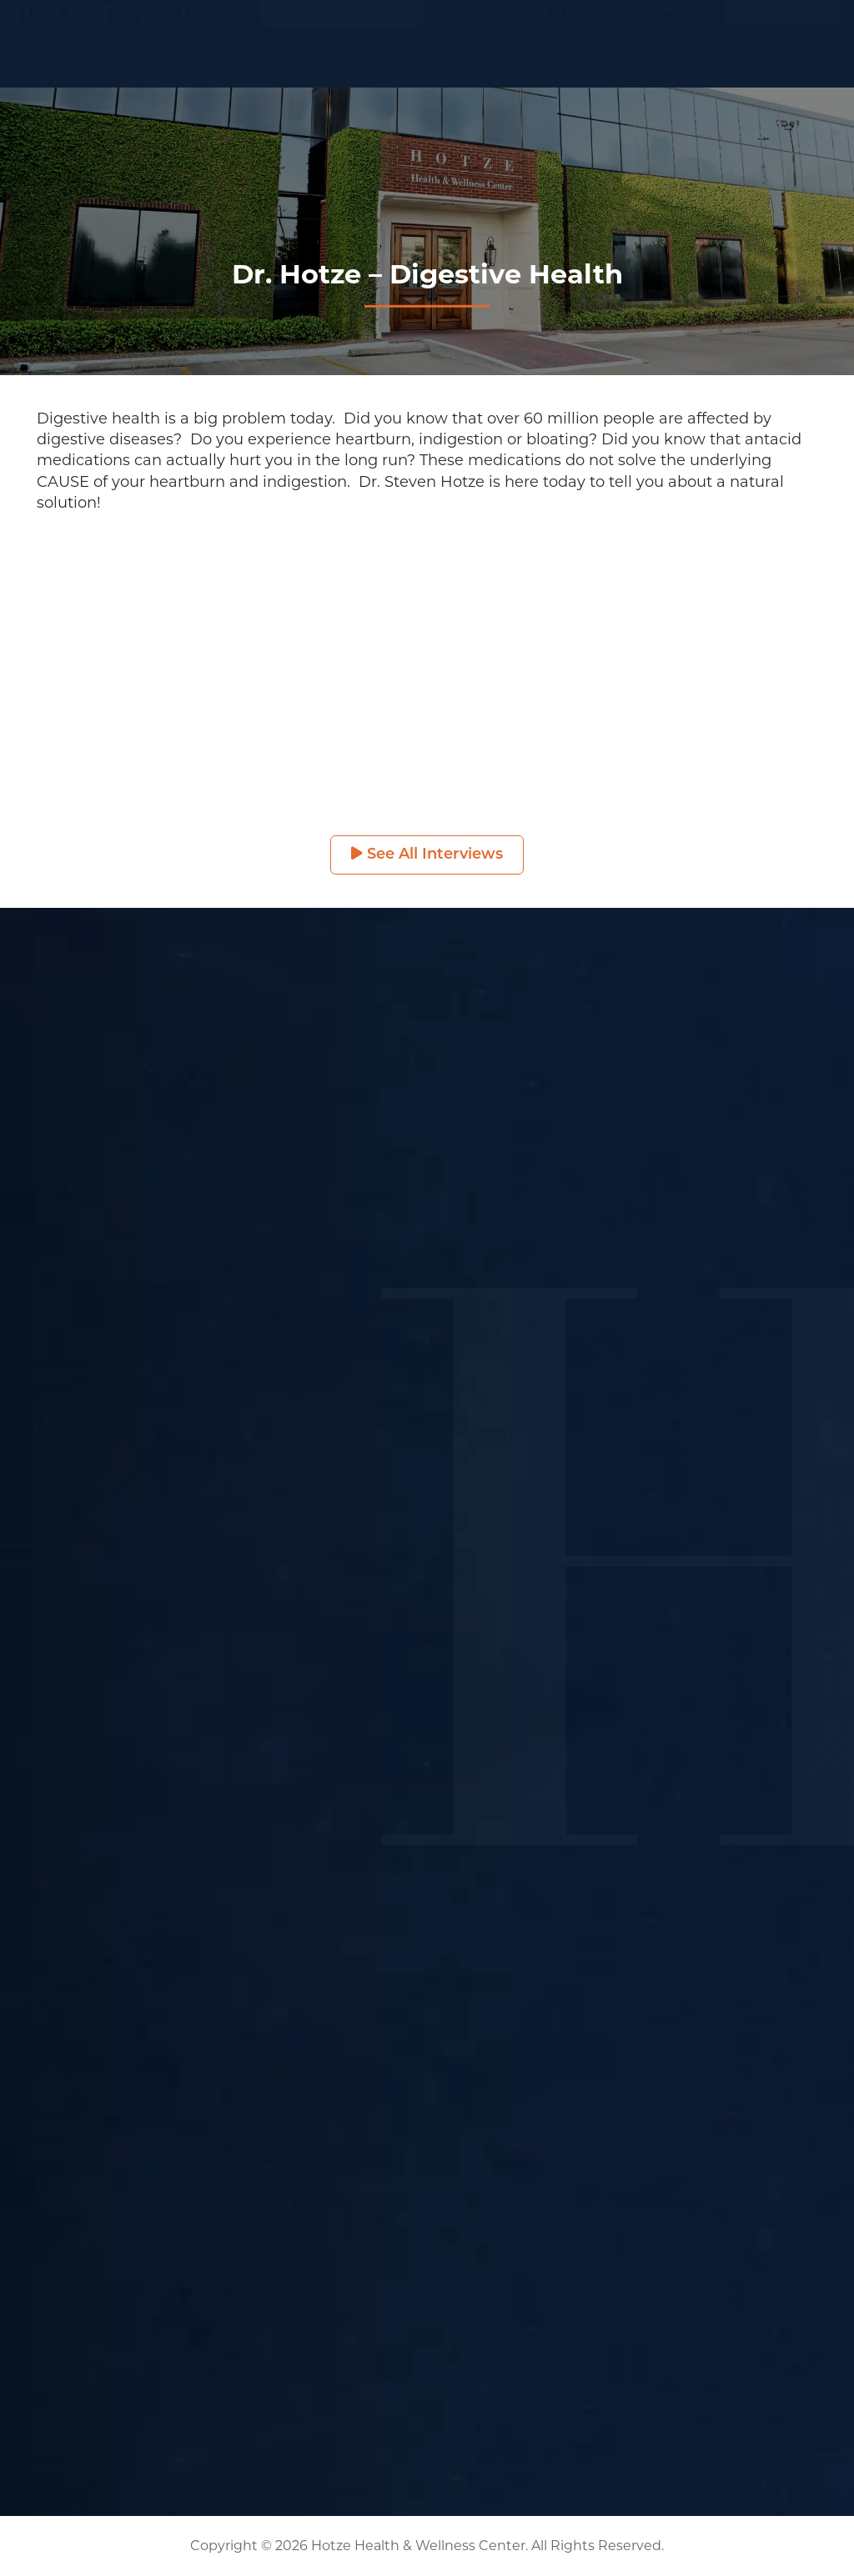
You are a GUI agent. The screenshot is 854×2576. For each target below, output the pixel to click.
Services (495, 65)
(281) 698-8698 (782, 27)
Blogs (550, 65)
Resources (666, 65)
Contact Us (811, 65)
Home (330, 65)
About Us (741, 65)
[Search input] (333, 28)
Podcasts (598, 65)
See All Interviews (427, 854)
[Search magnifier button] (406, 28)
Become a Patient (646, 27)
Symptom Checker (406, 65)
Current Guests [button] (494, 28)
